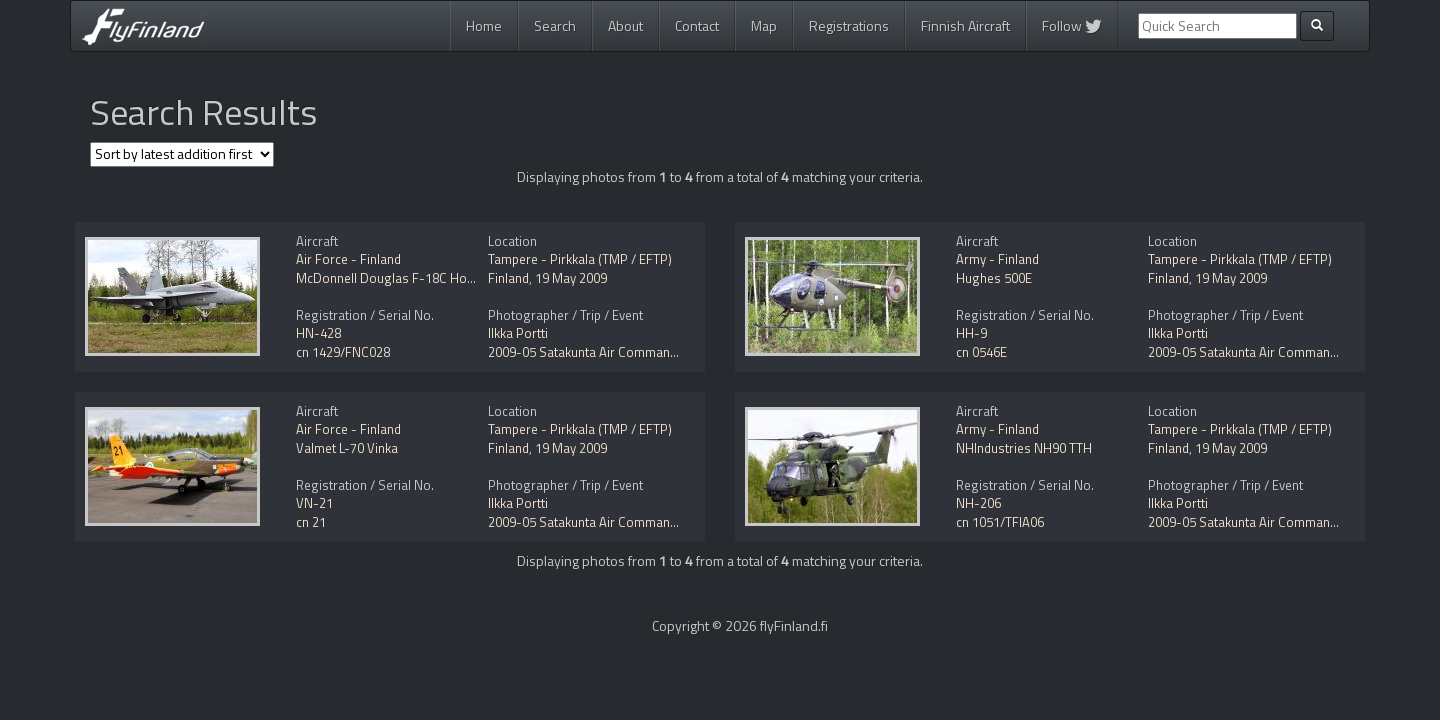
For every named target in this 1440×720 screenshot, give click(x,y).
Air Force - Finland (348, 259)
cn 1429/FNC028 (343, 352)
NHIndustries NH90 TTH (1024, 448)
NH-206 (978, 503)
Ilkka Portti (518, 333)
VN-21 (314, 503)
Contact (697, 25)
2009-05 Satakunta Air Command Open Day (611, 352)
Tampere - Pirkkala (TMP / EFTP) (580, 259)
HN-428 (318, 333)
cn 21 (311, 522)
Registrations (849, 25)
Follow (1072, 25)
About (625, 25)
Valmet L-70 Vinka (347, 448)
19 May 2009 (571, 278)
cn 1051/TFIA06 (1000, 522)
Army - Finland (997, 259)
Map (764, 25)
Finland (508, 278)
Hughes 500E (994, 278)
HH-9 (971, 333)
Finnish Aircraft (965, 25)
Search (555, 25)
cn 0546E (981, 352)
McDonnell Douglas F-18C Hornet (393, 278)
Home (484, 25)
